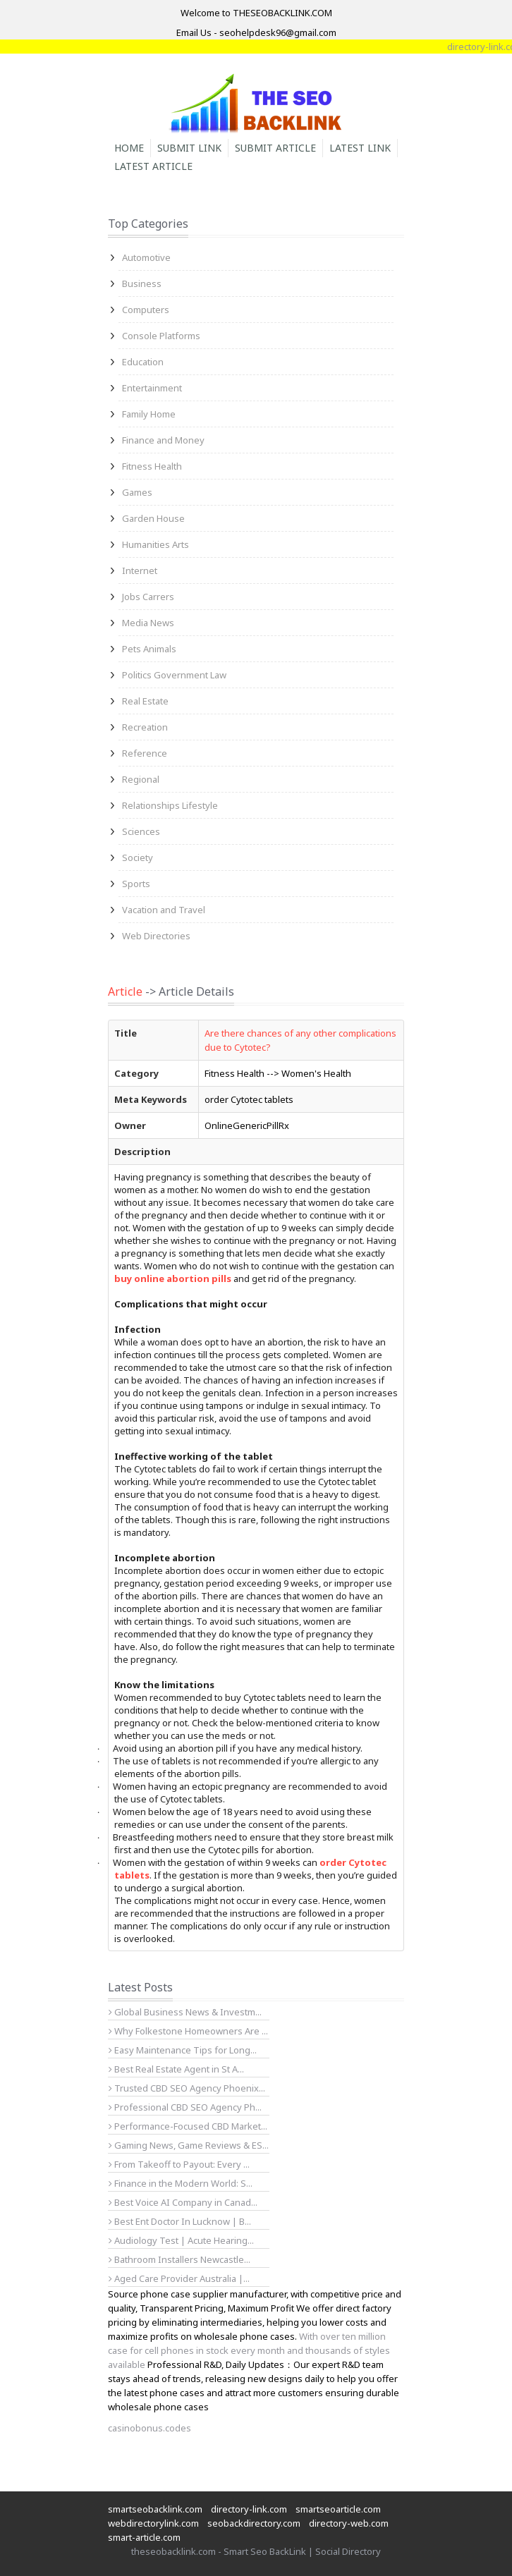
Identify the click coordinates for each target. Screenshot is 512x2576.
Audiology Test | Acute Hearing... (181, 2240)
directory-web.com (349, 2523)
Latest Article (153, 166)
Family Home (149, 414)
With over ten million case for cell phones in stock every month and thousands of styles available (249, 2350)
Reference (144, 753)
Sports (136, 883)
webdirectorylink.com (153, 2523)
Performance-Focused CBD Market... (188, 2126)
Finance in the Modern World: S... (180, 2183)
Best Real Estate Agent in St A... (176, 2069)
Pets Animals (149, 648)
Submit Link (189, 147)
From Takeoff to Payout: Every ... (179, 2164)
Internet (139, 570)
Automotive (146, 257)
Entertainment (152, 387)
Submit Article (275, 147)
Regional (140, 779)
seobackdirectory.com (253, 2523)
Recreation (145, 727)
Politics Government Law (174, 675)
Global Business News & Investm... (185, 2012)
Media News (148, 622)
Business (141, 283)
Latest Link (360, 147)
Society (137, 857)
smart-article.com (144, 2537)
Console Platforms (161, 335)
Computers (145, 309)
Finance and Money (163, 440)
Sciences (141, 831)
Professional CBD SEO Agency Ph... (185, 2107)
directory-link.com (249, 2509)
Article (125, 991)
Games (137, 492)
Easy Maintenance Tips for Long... (183, 2050)
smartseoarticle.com (338, 2509)
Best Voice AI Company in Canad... (183, 2202)
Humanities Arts (155, 544)
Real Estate (145, 701)
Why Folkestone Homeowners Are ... (188, 2031)
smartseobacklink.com (155, 2509)
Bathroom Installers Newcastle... (179, 2259)
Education (143, 361)
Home (129, 147)
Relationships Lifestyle (170, 805)
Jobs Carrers (148, 596)
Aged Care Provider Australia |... (179, 2278)
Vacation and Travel (163, 909)
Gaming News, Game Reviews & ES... (189, 2145)
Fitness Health (152, 466)
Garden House (153, 518)
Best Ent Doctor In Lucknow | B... (180, 2221)
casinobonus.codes (149, 2428)
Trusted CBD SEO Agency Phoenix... (187, 2088)
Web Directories (156, 935)
